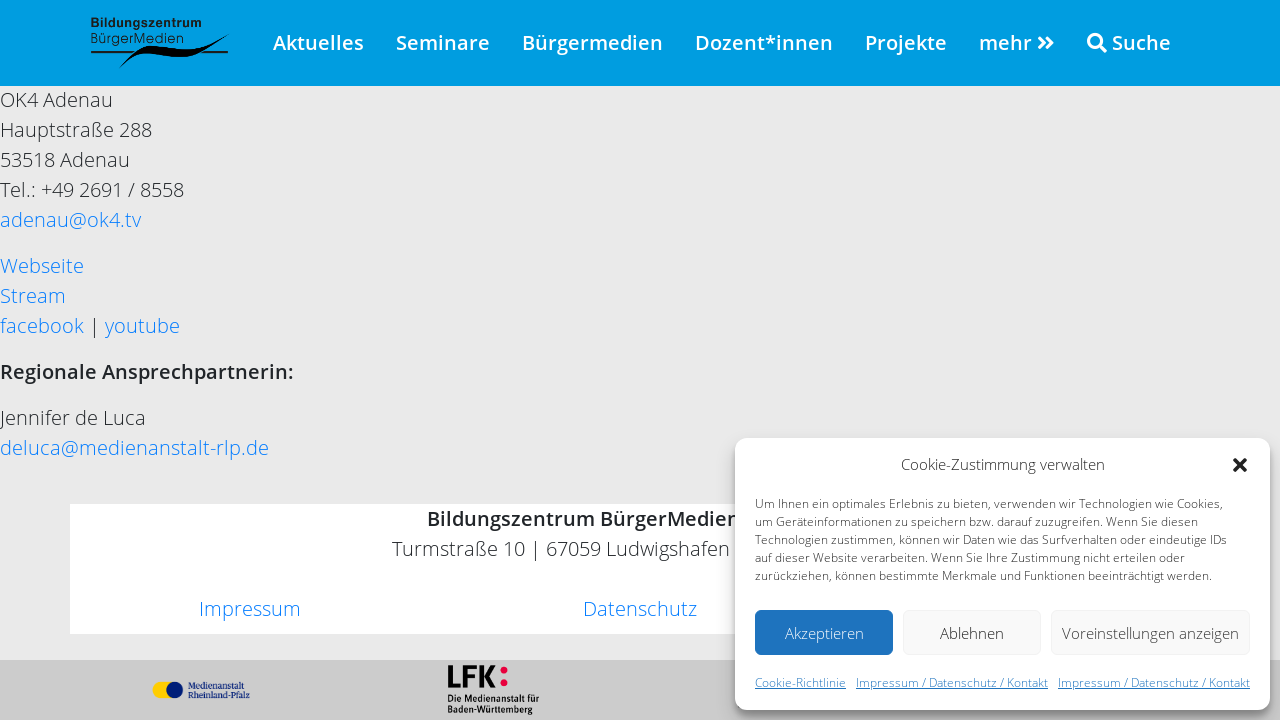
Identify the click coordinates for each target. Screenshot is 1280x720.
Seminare (443, 42)
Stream (33, 295)
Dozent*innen (764, 42)
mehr (1017, 42)
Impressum (250, 608)
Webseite (42, 265)
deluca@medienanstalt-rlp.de (134, 447)
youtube (142, 325)
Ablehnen (972, 633)
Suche (1129, 42)
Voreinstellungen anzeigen (1150, 633)
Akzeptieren (824, 633)
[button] (1240, 464)
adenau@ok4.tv (70, 219)
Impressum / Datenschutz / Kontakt (952, 682)
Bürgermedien (592, 42)
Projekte (906, 42)
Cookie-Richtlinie (800, 682)
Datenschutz (640, 608)
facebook (42, 325)
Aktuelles (318, 42)
